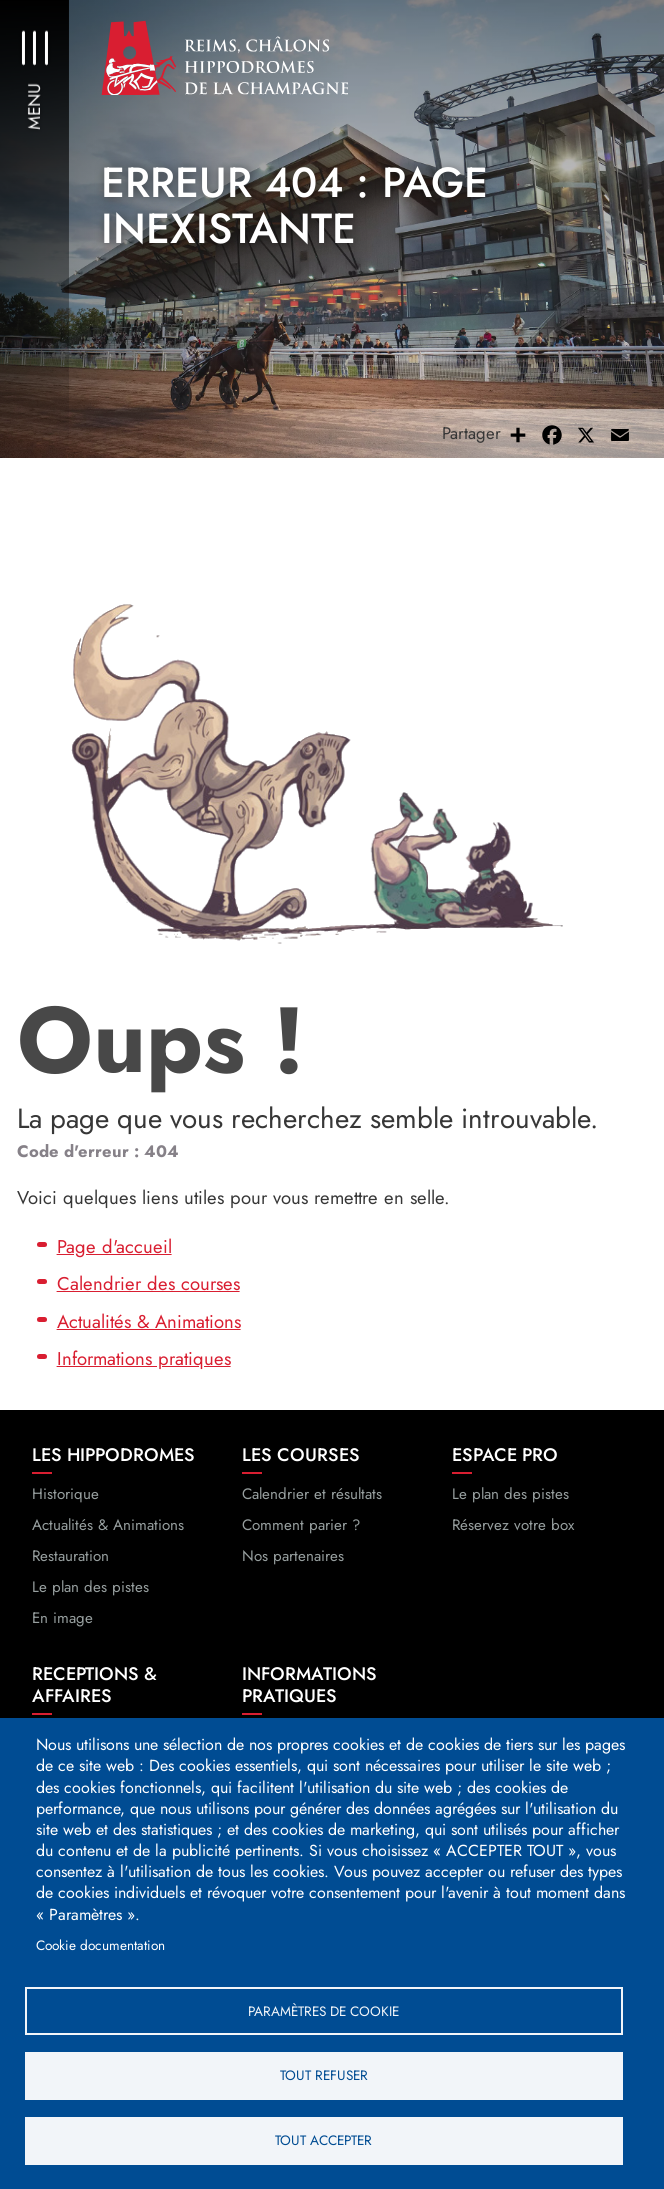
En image (62, 1620)
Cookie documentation (100, 1944)
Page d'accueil (114, 1248)
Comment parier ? (301, 1527)
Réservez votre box (513, 1527)
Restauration (70, 1558)
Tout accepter (323, 2140)
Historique (65, 1496)
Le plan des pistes (90, 1589)
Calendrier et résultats (312, 1496)
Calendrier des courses (148, 1286)
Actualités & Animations (149, 1323)
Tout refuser (324, 2075)
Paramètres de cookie (323, 2010)
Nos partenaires (293, 1558)
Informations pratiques (144, 1361)
